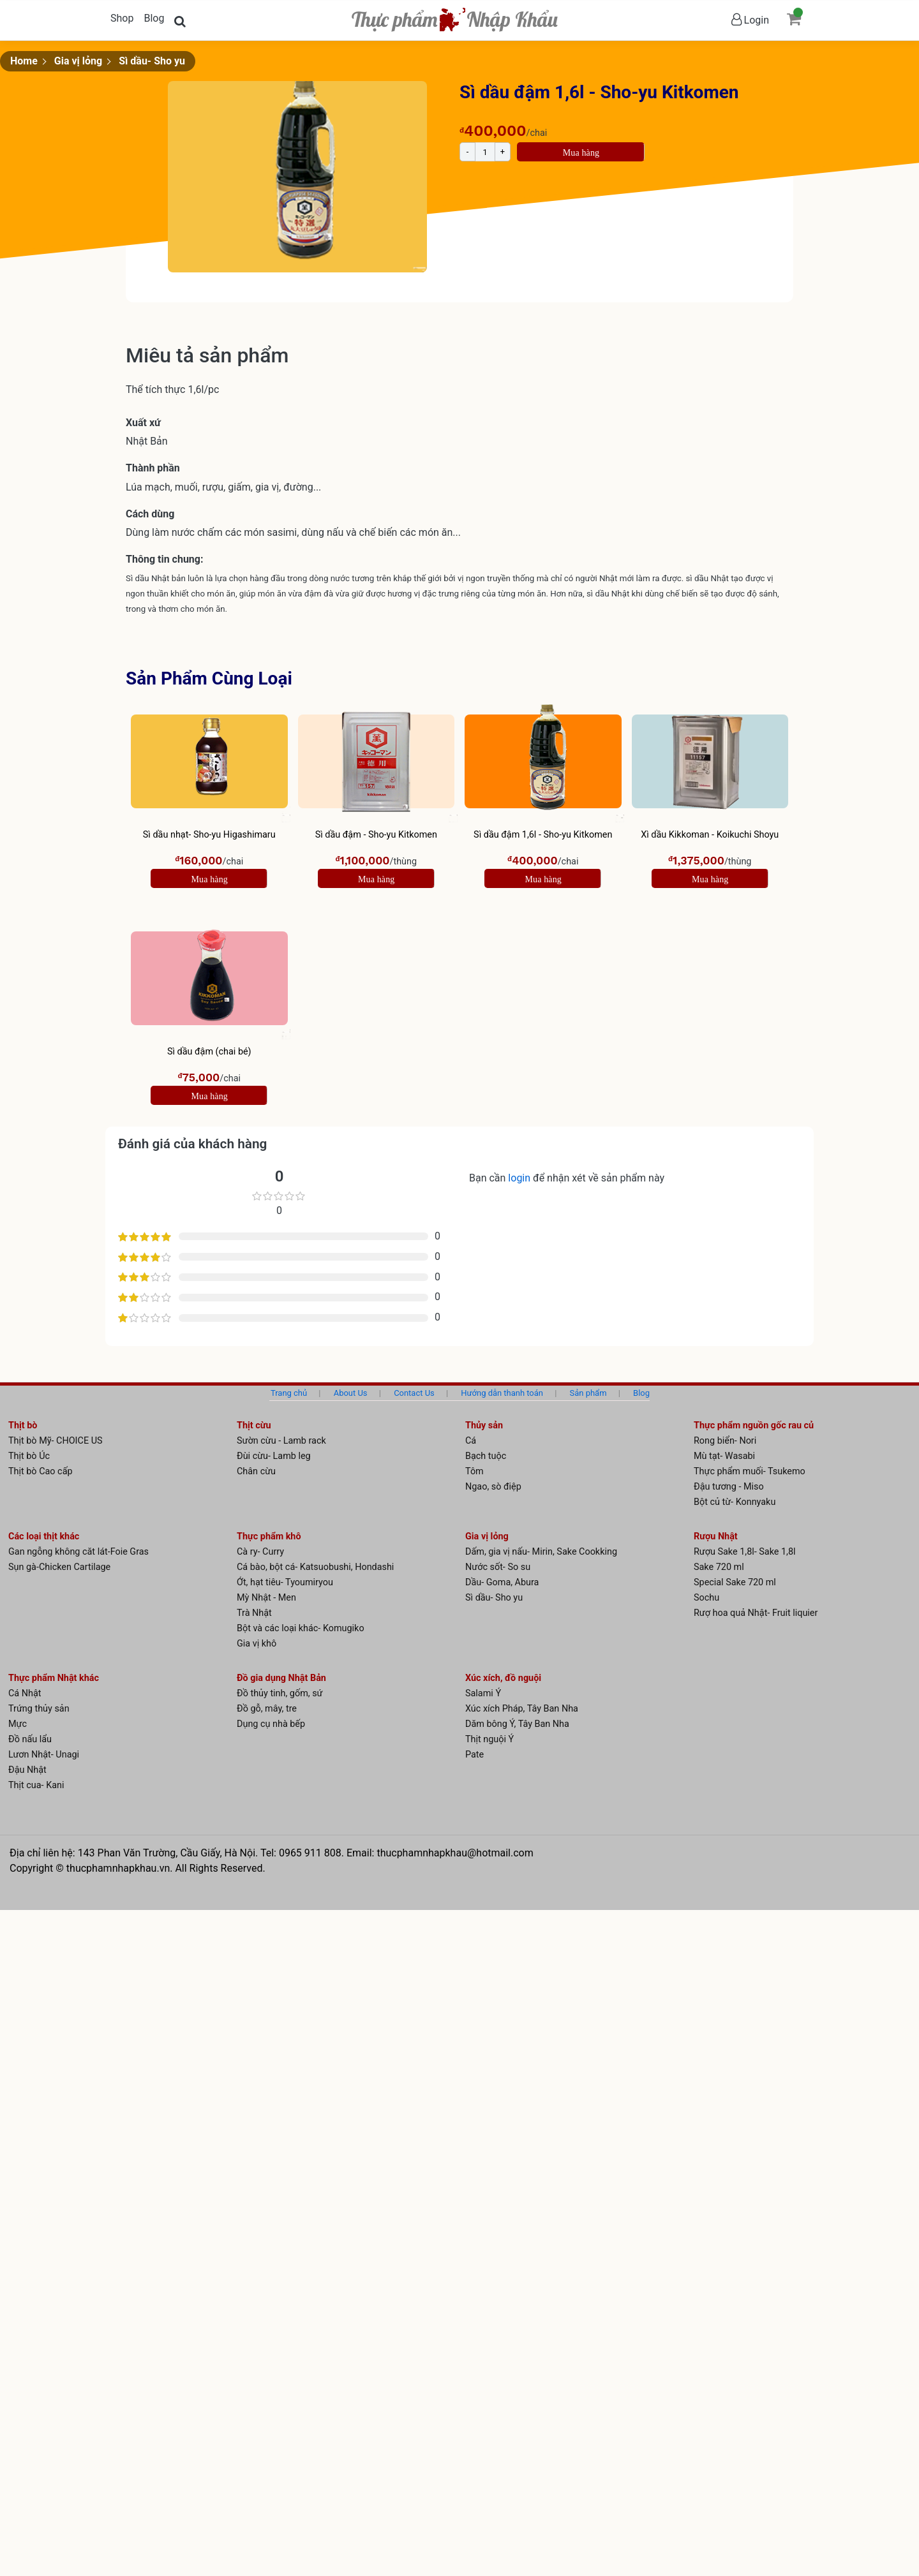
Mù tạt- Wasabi (724, 1456)
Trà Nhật (254, 1613)
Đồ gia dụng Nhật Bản (281, 1678)
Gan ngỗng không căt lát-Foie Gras (78, 1551)
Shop (121, 18)
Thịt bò (22, 1425)
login (520, 1178)
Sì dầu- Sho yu (152, 61)
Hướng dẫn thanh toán (502, 1393)
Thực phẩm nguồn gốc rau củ (754, 1425)
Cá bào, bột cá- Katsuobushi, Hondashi (315, 1567)
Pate (474, 1754)
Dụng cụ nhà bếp (271, 1724)
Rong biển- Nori (725, 1440)
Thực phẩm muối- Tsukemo (749, 1471)
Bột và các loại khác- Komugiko (300, 1628)
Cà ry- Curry (260, 1551)
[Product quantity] (485, 151)
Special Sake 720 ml (735, 1582)
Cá (470, 1440)
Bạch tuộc (485, 1456)
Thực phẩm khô (269, 1536)
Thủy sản (484, 1425)
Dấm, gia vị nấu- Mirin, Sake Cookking (541, 1551)
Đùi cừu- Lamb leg (274, 1456)
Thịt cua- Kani (36, 1785)
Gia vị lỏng (78, 61)
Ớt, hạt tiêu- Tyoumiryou (285, 1582)
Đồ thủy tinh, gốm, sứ (280, 1693)
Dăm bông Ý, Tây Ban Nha (517, 1724)
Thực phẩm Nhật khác (53, 1678)
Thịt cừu (254, 1425)
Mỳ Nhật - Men (266, 1597)
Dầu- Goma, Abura (502, 1582)
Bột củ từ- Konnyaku (734, 1502)
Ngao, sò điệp (493, 1486)
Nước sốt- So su (497, 1567)
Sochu (706, 1597)
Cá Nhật (24, 1693)
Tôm (474, 1471)
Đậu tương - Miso (729, 1486)
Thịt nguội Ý (489, 1739)
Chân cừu (256, 1471)
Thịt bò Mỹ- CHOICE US (55, 1440)
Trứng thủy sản (39, 1708)
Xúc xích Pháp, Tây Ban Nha (521, 1708)
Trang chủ (289, 1393)
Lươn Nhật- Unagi (43, 1754)
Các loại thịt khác (43, 1536)
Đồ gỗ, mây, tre (267, 1708)
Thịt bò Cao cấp (40, 1471)
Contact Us (414, 1393)
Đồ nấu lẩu (30, 1739)
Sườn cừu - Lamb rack (281, 1440)
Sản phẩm (588, 1393)
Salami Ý (483, 1693)
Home (24, 61)
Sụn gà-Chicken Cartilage (59, 1567)
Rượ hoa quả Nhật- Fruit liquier (756, 1613)
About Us (351, 1393)
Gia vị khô (256, 1643)
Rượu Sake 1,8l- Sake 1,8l (745, 1551)
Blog (154, 18)
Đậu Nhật (27, 1770)
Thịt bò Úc (29, 1456)
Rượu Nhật (716, 1536)
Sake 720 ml (719, 1567)
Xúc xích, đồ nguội (503, 1678)
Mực (17, 1724)
